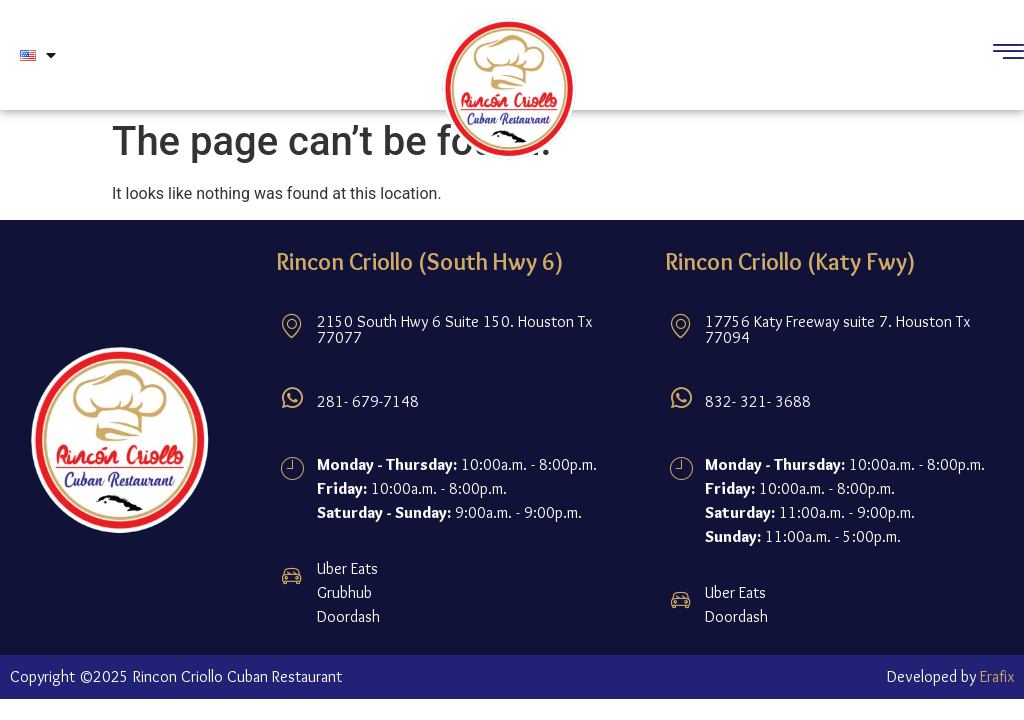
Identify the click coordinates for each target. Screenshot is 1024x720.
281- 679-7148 (368, 401)
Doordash (348, 616)
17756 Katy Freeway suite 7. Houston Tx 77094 (837, 329)
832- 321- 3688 (758, 401)
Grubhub (344, 592)
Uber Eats (347, 568)
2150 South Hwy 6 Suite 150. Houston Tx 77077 (454, 329)
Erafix (997, 676)
